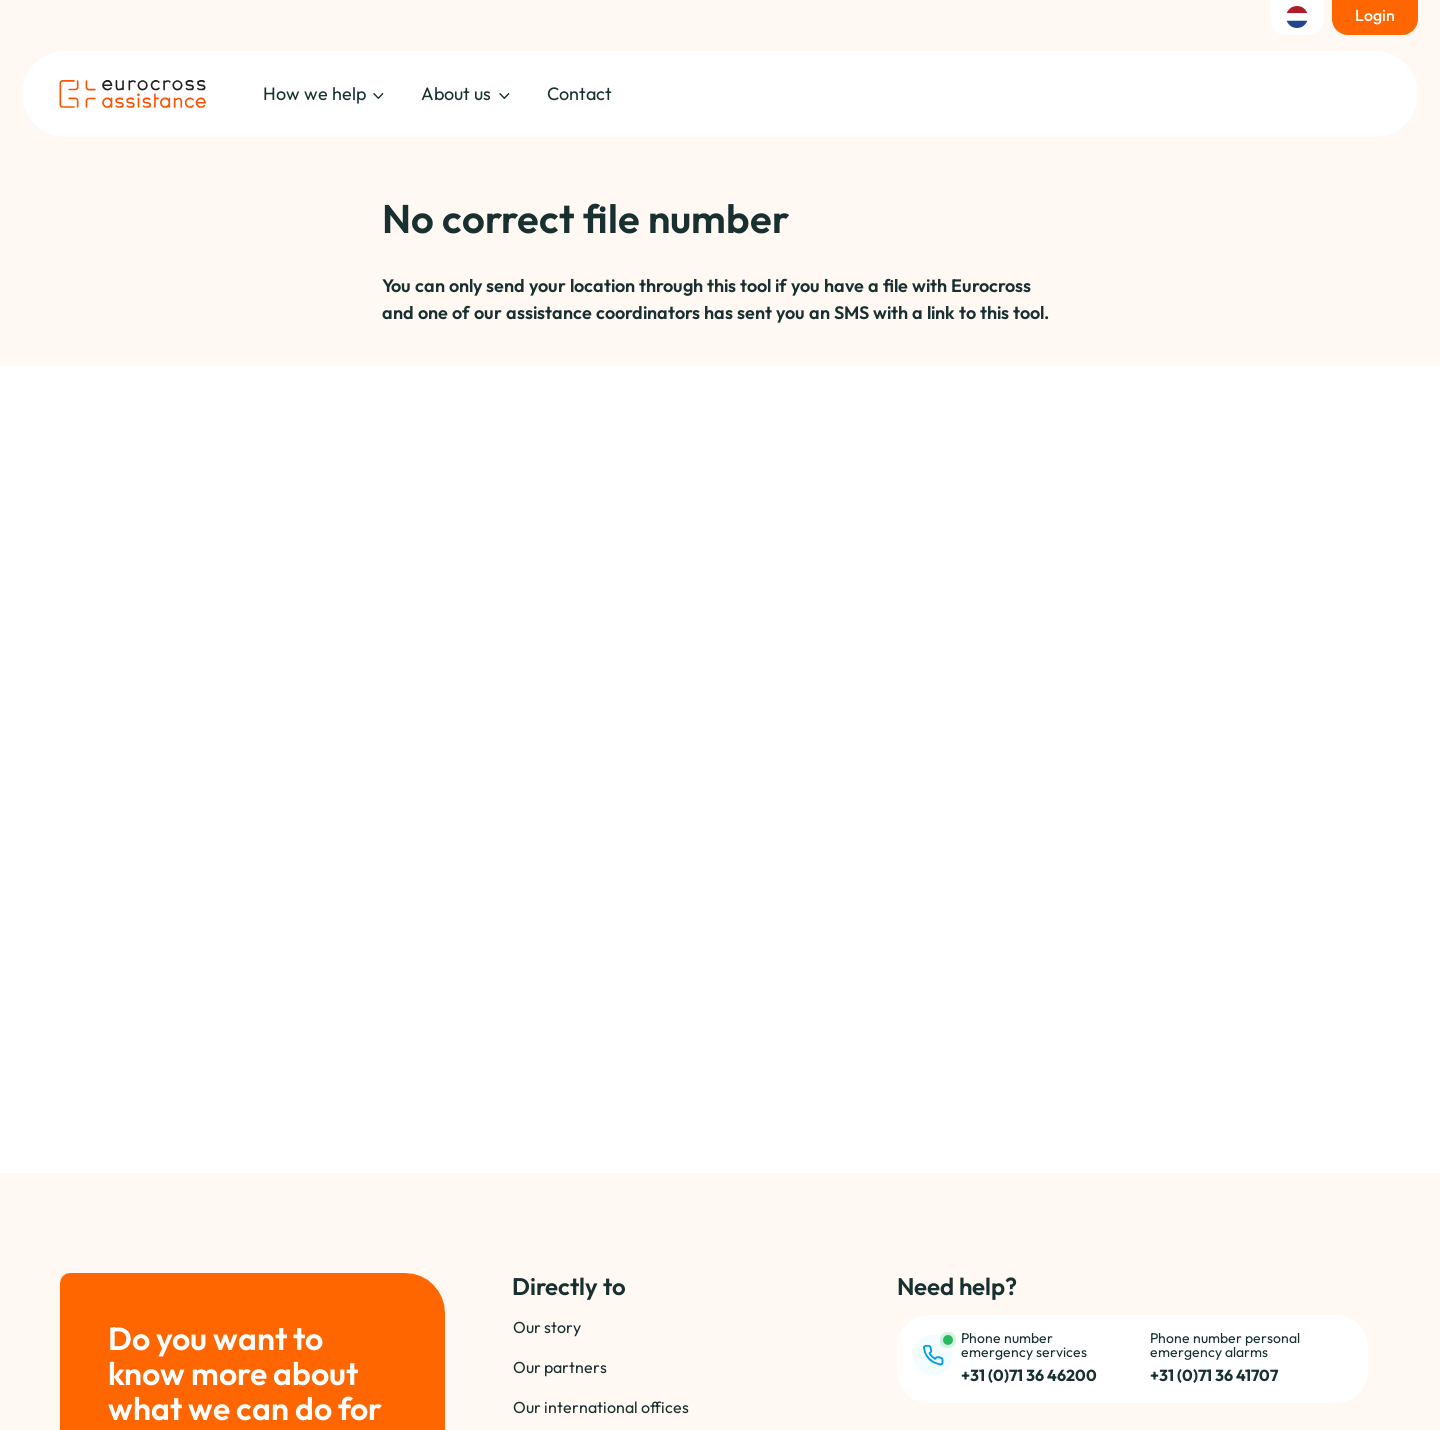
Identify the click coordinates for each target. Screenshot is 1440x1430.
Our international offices (601, 1407)
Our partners (560, 1367)
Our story (547, 1327)
